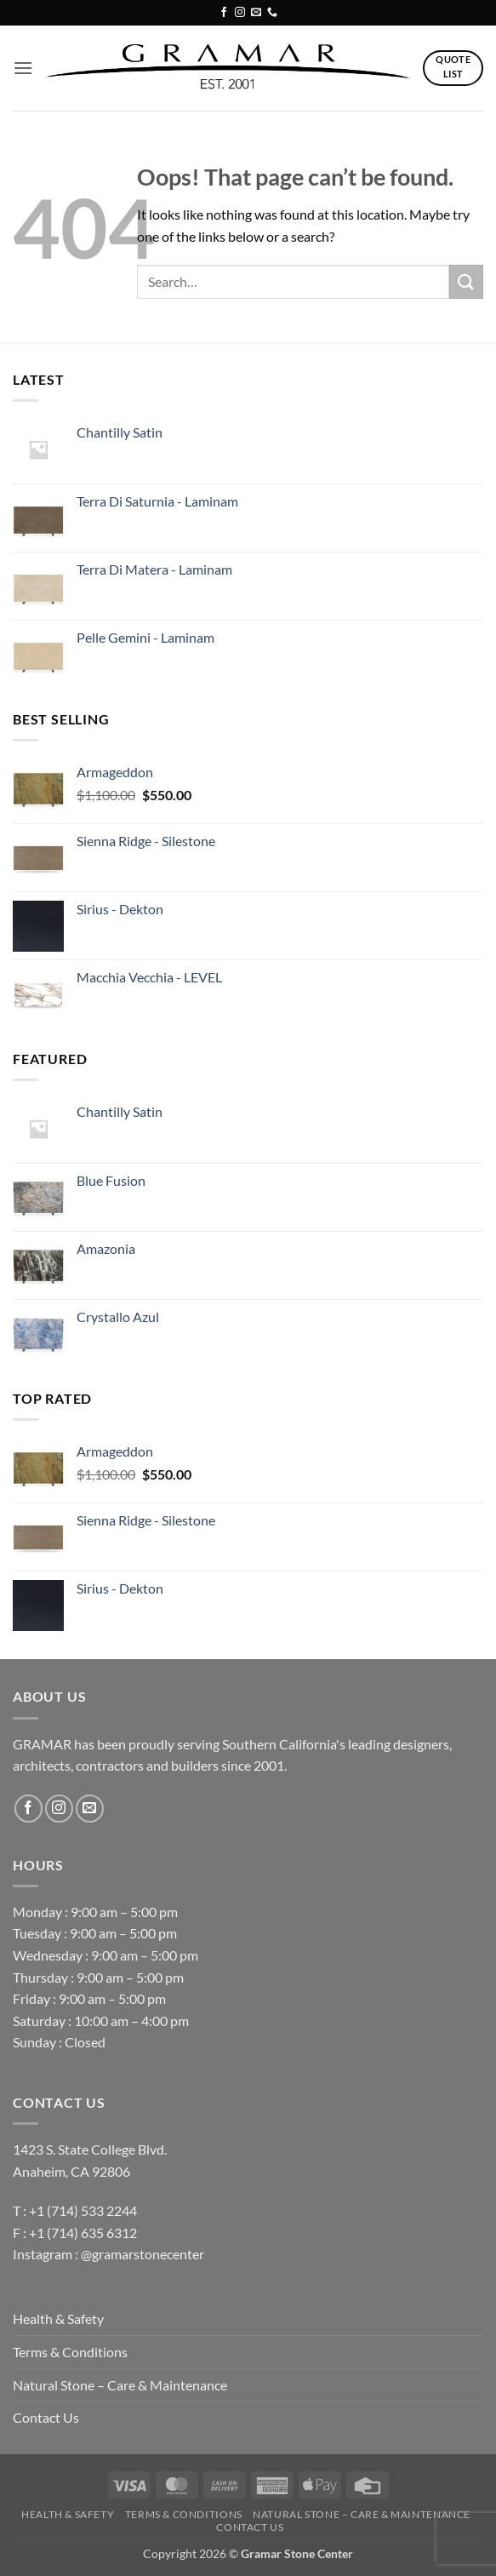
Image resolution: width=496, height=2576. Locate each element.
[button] (23, 68)
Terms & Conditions (70, 2352)
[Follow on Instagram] (240, 13)
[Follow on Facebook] (224, 13)
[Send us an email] (256, 13)
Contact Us (46, 2417)
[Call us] (272, 13)
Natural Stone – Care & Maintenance (120, 2385)
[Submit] (466, 281)
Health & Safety (58, 2318)
